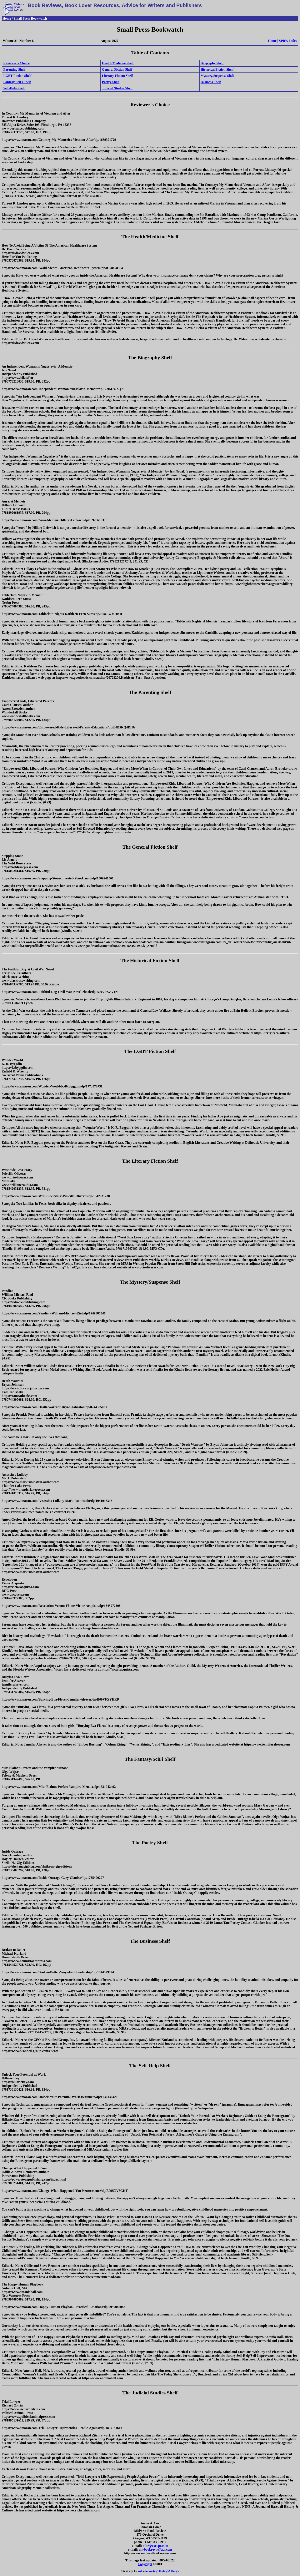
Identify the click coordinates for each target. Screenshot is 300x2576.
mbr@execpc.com (155, 2545)
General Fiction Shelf (117, 69)
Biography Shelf (212, 63)
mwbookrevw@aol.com (155, 2549)
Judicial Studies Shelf (117, 88)
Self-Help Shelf (14, 88)
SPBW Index (288, 40)
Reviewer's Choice (16, 63)
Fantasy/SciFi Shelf (17, 82)
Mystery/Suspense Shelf (217, 75)
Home (272, 40)
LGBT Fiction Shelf (17, 75)
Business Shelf (211, 82)
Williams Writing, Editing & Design (158, 2570)
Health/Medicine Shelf (118, 63)
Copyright (145, 2564)
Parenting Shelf (14, 69)
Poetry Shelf (110, 82)
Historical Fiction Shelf (217, 69)
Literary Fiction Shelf (117, 75)
